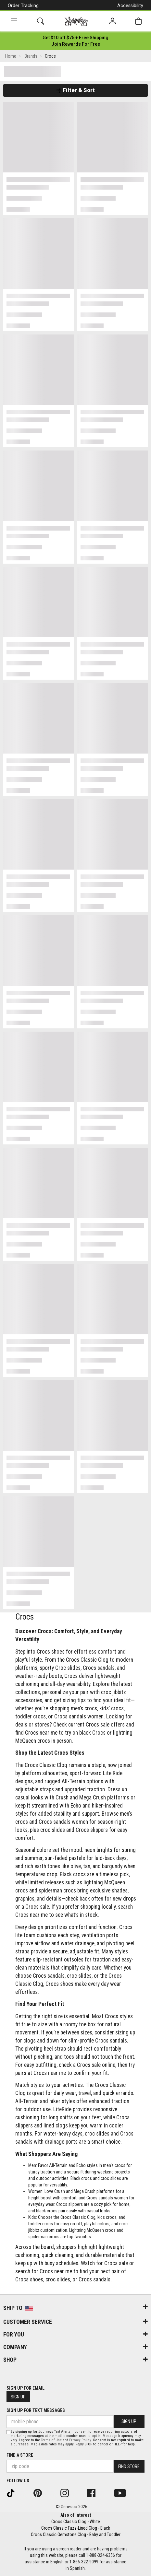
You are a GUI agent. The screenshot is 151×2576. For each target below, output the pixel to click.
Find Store (129, 2466)
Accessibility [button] (130, 5)
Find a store (19, 2455)
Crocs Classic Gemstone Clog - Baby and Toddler (75, 2534)
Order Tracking (23, 5)
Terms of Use (51, 2440)
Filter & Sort (75, 90)
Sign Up (18, 2396)
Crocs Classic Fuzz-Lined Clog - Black (75, 2528)
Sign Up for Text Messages (35, 2410)
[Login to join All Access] (75, 37)
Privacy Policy (80, 2440)
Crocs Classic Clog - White (75, 2521)
